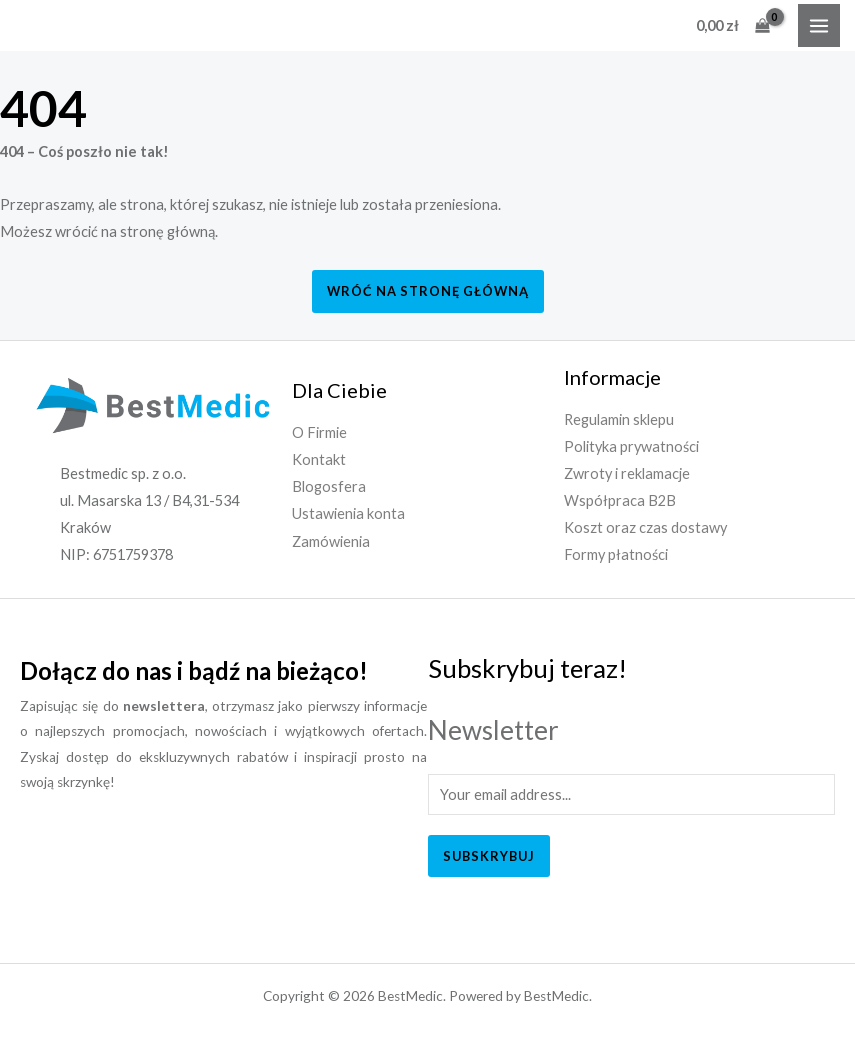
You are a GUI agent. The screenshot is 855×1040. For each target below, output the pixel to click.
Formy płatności (616, 554)
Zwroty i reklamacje (627, 473)
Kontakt (319, 459)
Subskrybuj (489, 856)
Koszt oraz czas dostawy (645, 527)
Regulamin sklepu (619, 419)
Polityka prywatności (631, 446)
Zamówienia (331, 541)
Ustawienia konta (348, 513)
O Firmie (319, 432)
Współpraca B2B (620, 500)
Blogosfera (329, 486)
